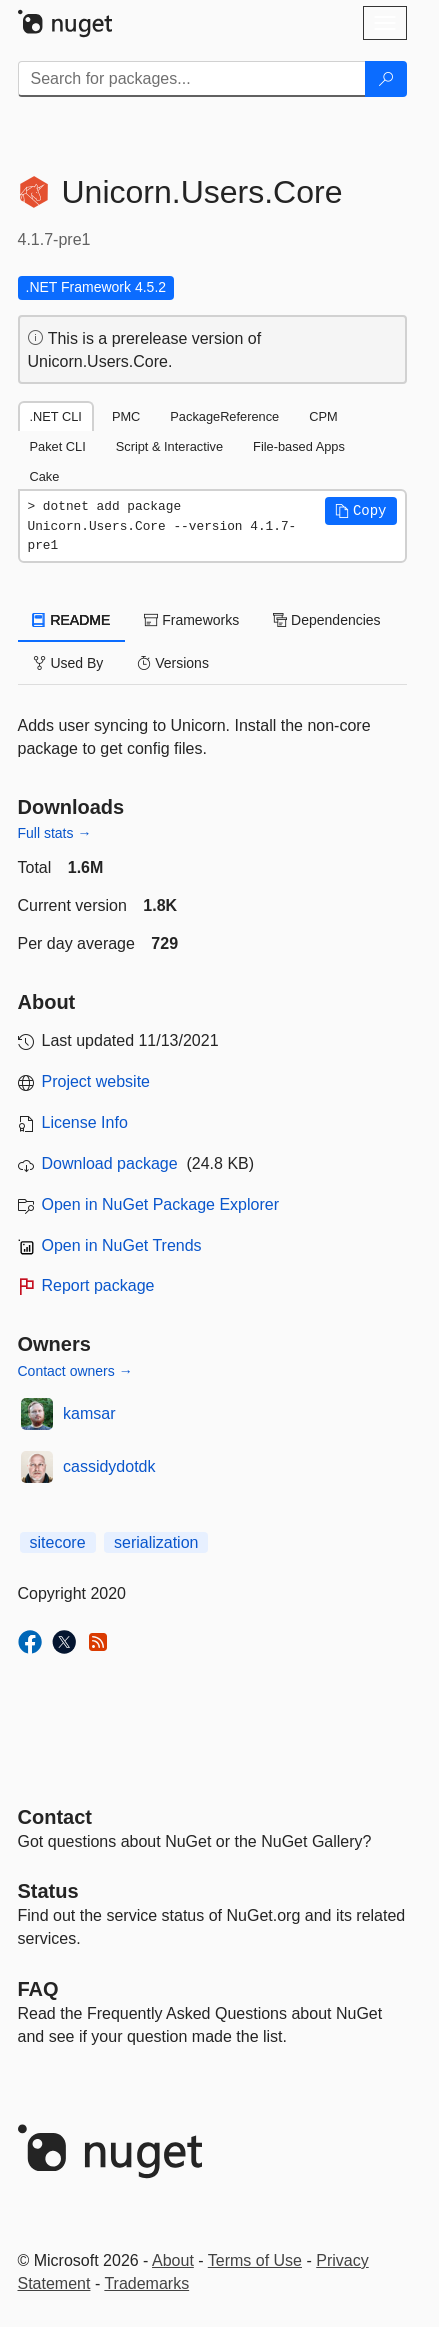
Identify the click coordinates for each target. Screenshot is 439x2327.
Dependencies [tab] (326, 620)
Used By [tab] (68, 663)
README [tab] (72, 620)
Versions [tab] (173, 663)
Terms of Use (255, 2260)
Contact (55, 1817)
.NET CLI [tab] (56, 416)
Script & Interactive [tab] (169, 446)
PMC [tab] (126, 416)
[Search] (386, 79)
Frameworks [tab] (191, 620)
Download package (110, 1163)
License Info (85, 1122)
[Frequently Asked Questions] (38, 1989)
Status (48, 1891)
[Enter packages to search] (192, 79)
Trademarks (146, 2283)
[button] (361, 511)
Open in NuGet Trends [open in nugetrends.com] (122, 1245)
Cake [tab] (45, 476)
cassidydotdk (109, 1466)
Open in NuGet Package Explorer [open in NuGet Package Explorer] (160, 1204)
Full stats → (55, 833)
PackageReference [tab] (224, 416)
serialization (156, 1542)
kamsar (89, 1413)
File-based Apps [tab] (299, 446)
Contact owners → (75, 1371)
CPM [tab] (323, 416)
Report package (98, 1285)
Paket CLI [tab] (58, 446)
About (173, 2260)
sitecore (58, 1542)
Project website (96, 1081)
